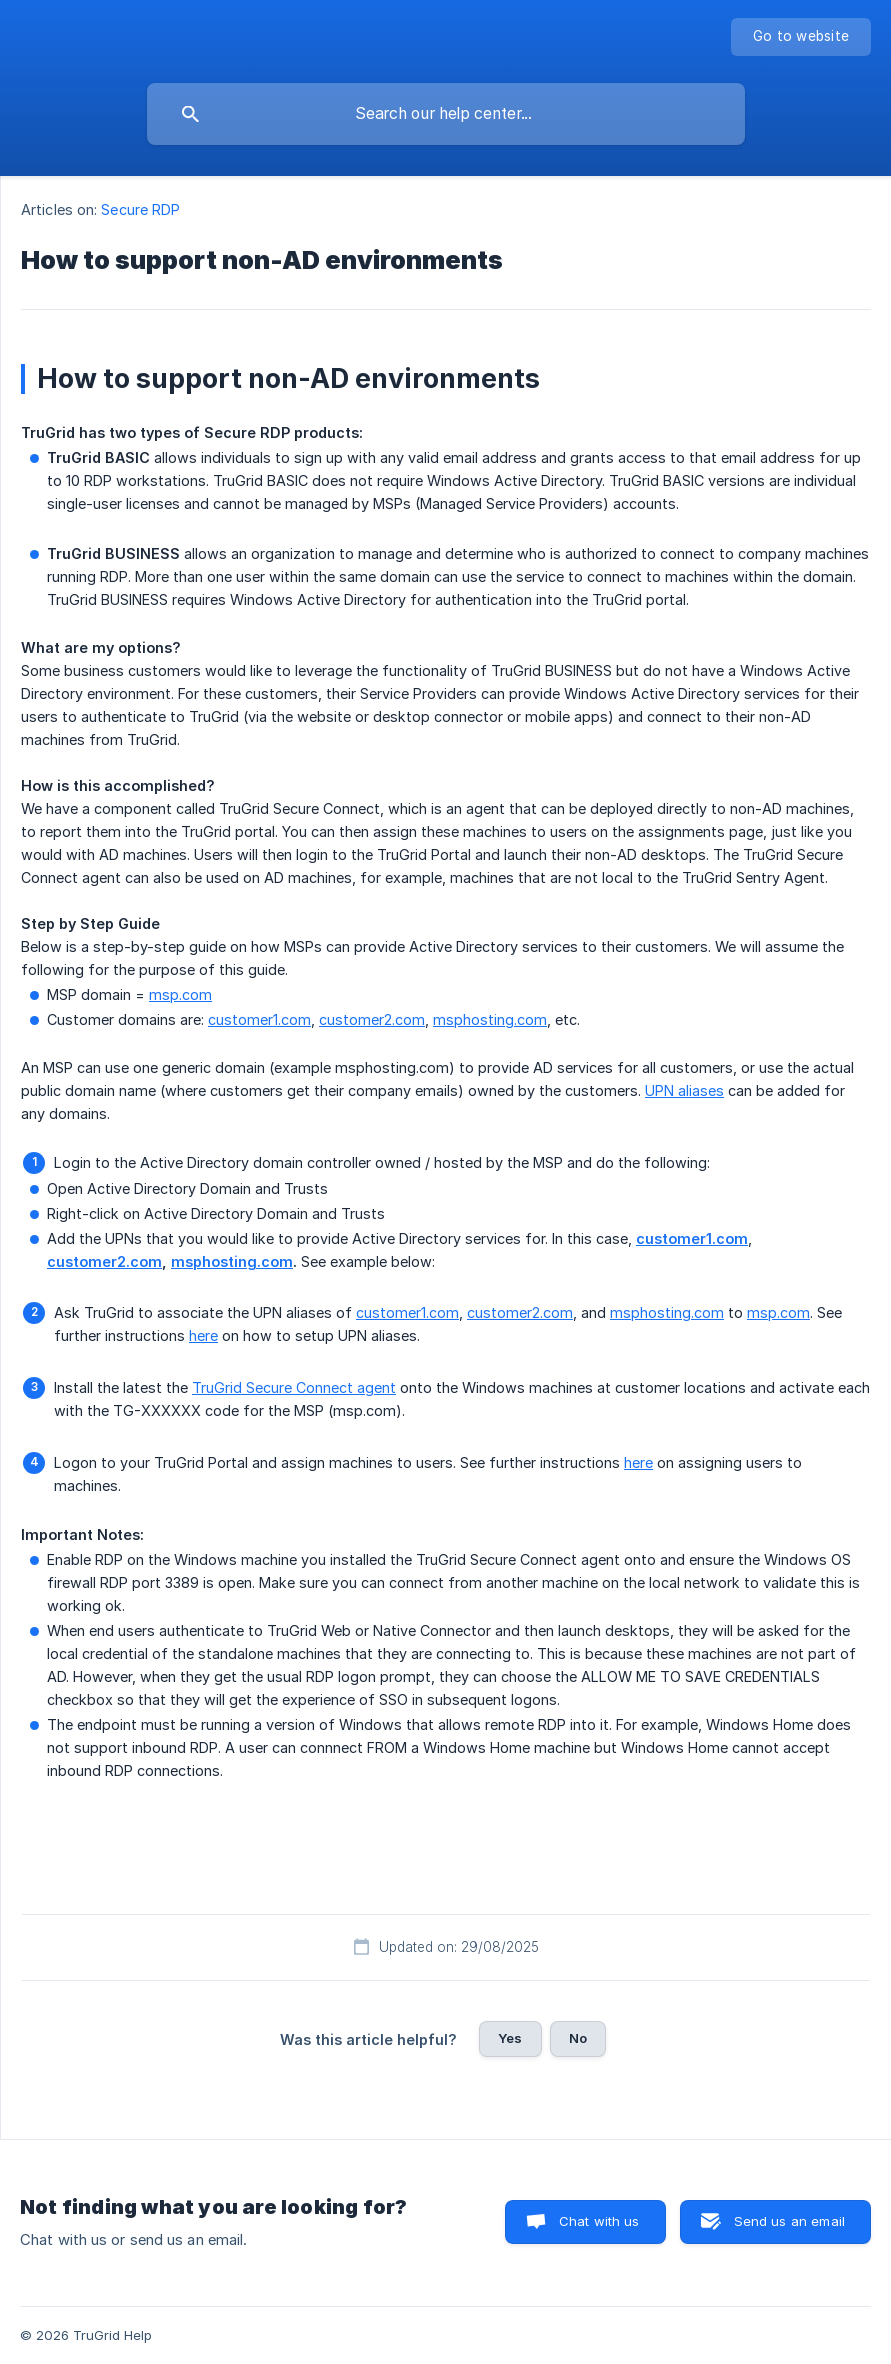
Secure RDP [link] (140, 209)
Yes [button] (510, 2038)
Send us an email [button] (789, 2221)
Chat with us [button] (599, 2221)
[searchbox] (446, 114)
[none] (801, 37)
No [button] (578, 2038)
